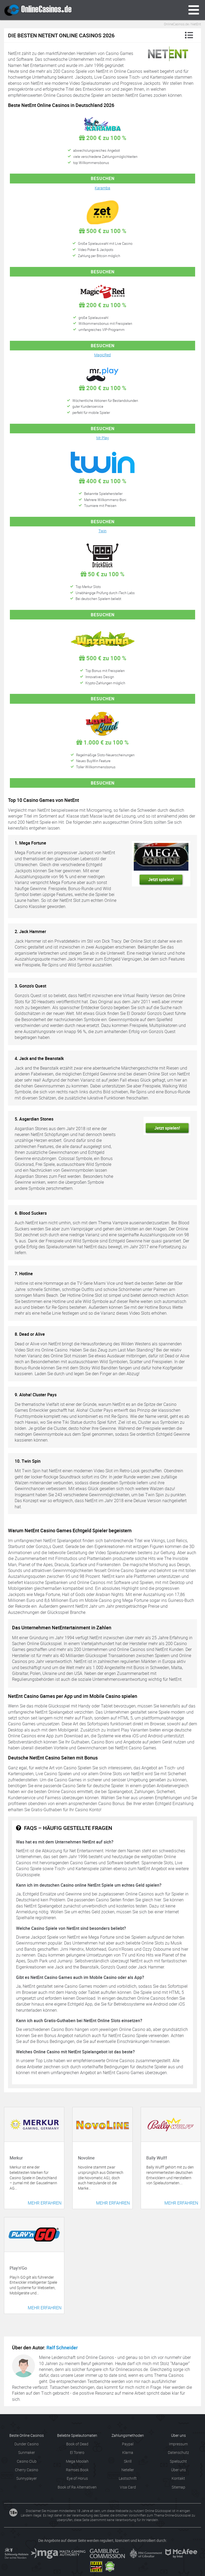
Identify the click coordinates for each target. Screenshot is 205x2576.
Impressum (178, 2443)
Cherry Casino (26, 2469)
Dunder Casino (26, 2443)
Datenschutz (178, 2452)
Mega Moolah (77, 2461)
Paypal (127, 2443)
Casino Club (27, 2461)
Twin (102, 530)
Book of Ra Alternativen (77, 2487)
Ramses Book (77, 2469)
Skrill (128, 2461)
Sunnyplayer (26, 2478)
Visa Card (128, 2487)
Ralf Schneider (62, 2347)
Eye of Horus (77, 2478)
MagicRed (102, 354)
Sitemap (178, 2487)
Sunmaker (26, 2452)
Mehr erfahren (44, 2203)
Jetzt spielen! (161, 879)
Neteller (127, 2469)
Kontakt (178, 2478)
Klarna (127, 2452)
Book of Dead (77, 2443)
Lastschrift (128, 2478)
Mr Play (102, 437)
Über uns (178, 2469)
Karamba (102, 187)
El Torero (77, 2452)
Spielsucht (178, 2461)
